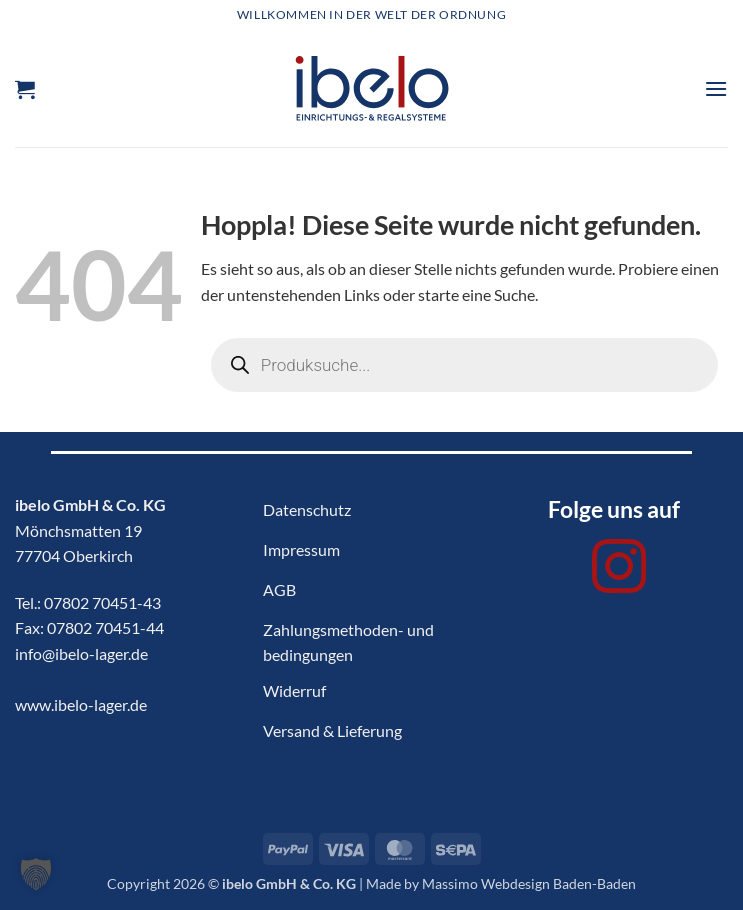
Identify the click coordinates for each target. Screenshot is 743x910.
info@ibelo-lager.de (81, 653)
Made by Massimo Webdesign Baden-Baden (501, 883)
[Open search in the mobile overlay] (464, 365)
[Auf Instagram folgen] (619, 571)
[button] (25, 89)
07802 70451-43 (102, 602)
